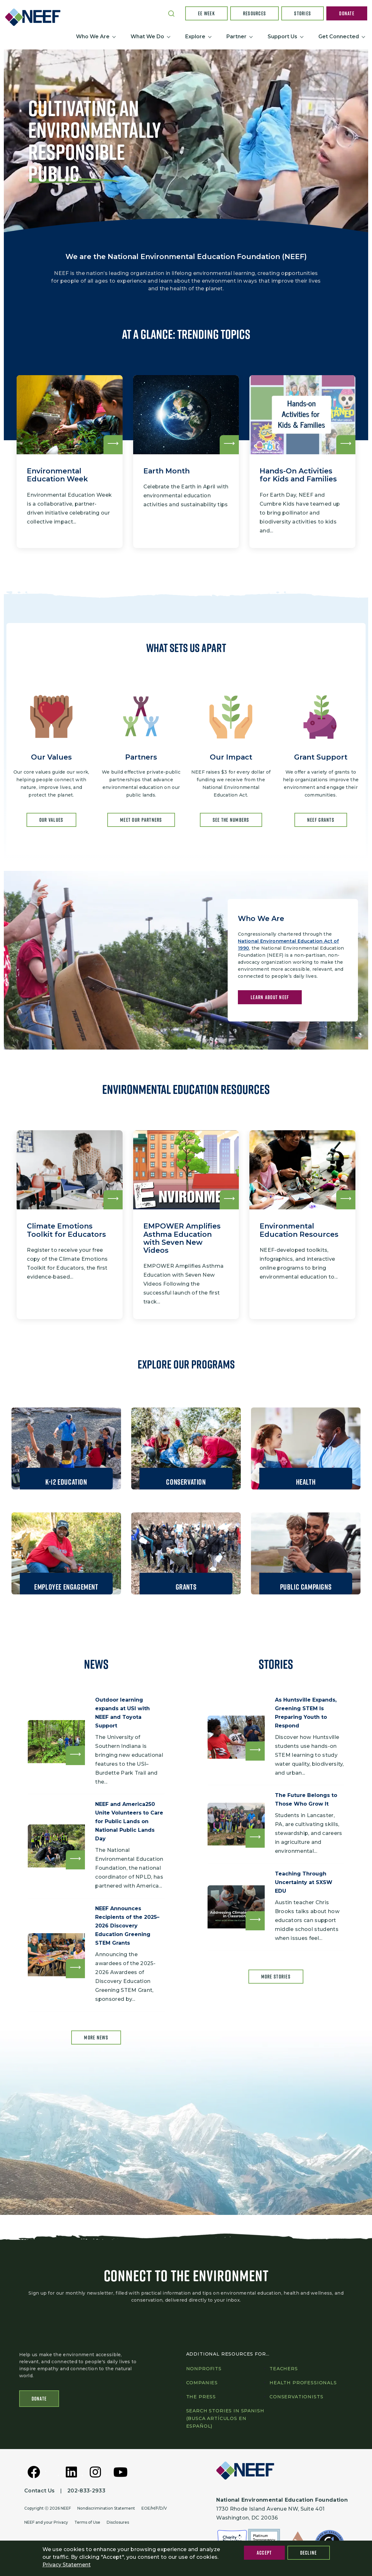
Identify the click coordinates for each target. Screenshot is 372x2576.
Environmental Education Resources (299, 1230)
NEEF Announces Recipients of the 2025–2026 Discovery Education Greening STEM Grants (129, 1927)
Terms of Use (87, 2522)
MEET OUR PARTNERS (141, 819)
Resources (254, 13)
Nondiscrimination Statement (106, 2508)
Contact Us (39, 2491)
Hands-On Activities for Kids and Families (298, 475)
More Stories (276, 1978)
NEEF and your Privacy (46, 2522)
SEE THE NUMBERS (231, 819)
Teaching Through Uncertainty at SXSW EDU (305, 1884)
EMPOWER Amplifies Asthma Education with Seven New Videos (182, 1238)
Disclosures (118, 2522)
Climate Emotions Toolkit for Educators (66, 1230)
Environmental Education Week (57, 475)
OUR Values (51, 819)
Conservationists (296, 2397)
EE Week (206, 13)
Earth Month (166, 471)
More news (96, 2039)
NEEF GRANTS (320, 819)
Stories (302, 13)
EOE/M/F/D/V (154, 2508)
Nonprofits (204, 2369)
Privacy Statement (66, 2565)
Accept (264, 2552)
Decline (308, 2552)
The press (201, 2397)
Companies (202, 2383)
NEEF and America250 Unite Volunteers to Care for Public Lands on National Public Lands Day (131, 1822)
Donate (346, 13)
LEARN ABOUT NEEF (270, 998)
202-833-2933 (86, 2491)
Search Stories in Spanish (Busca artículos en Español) (225, 2418)
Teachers (284, 2369)
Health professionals (303, 2383)
